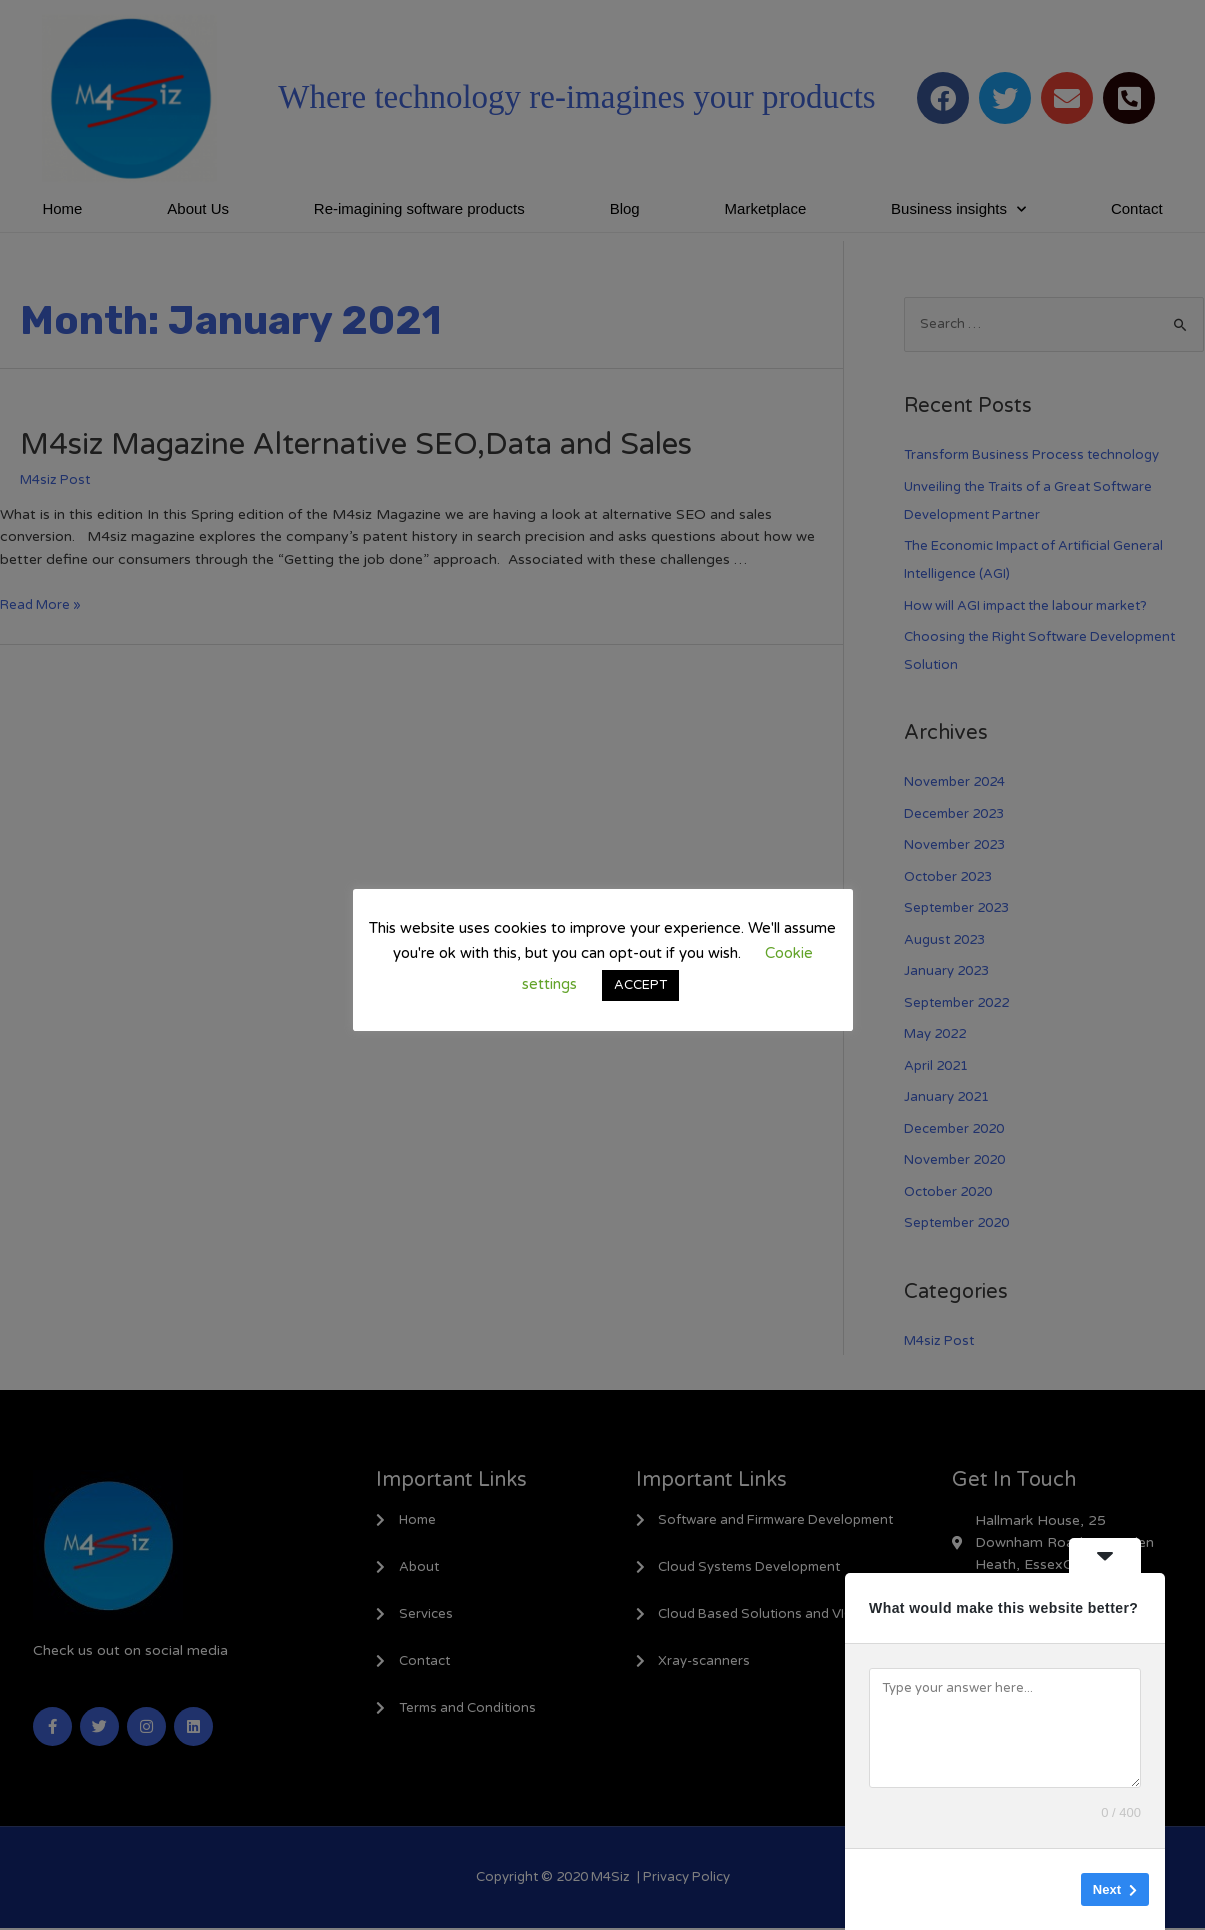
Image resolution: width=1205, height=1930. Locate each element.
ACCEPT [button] (640, 985)
